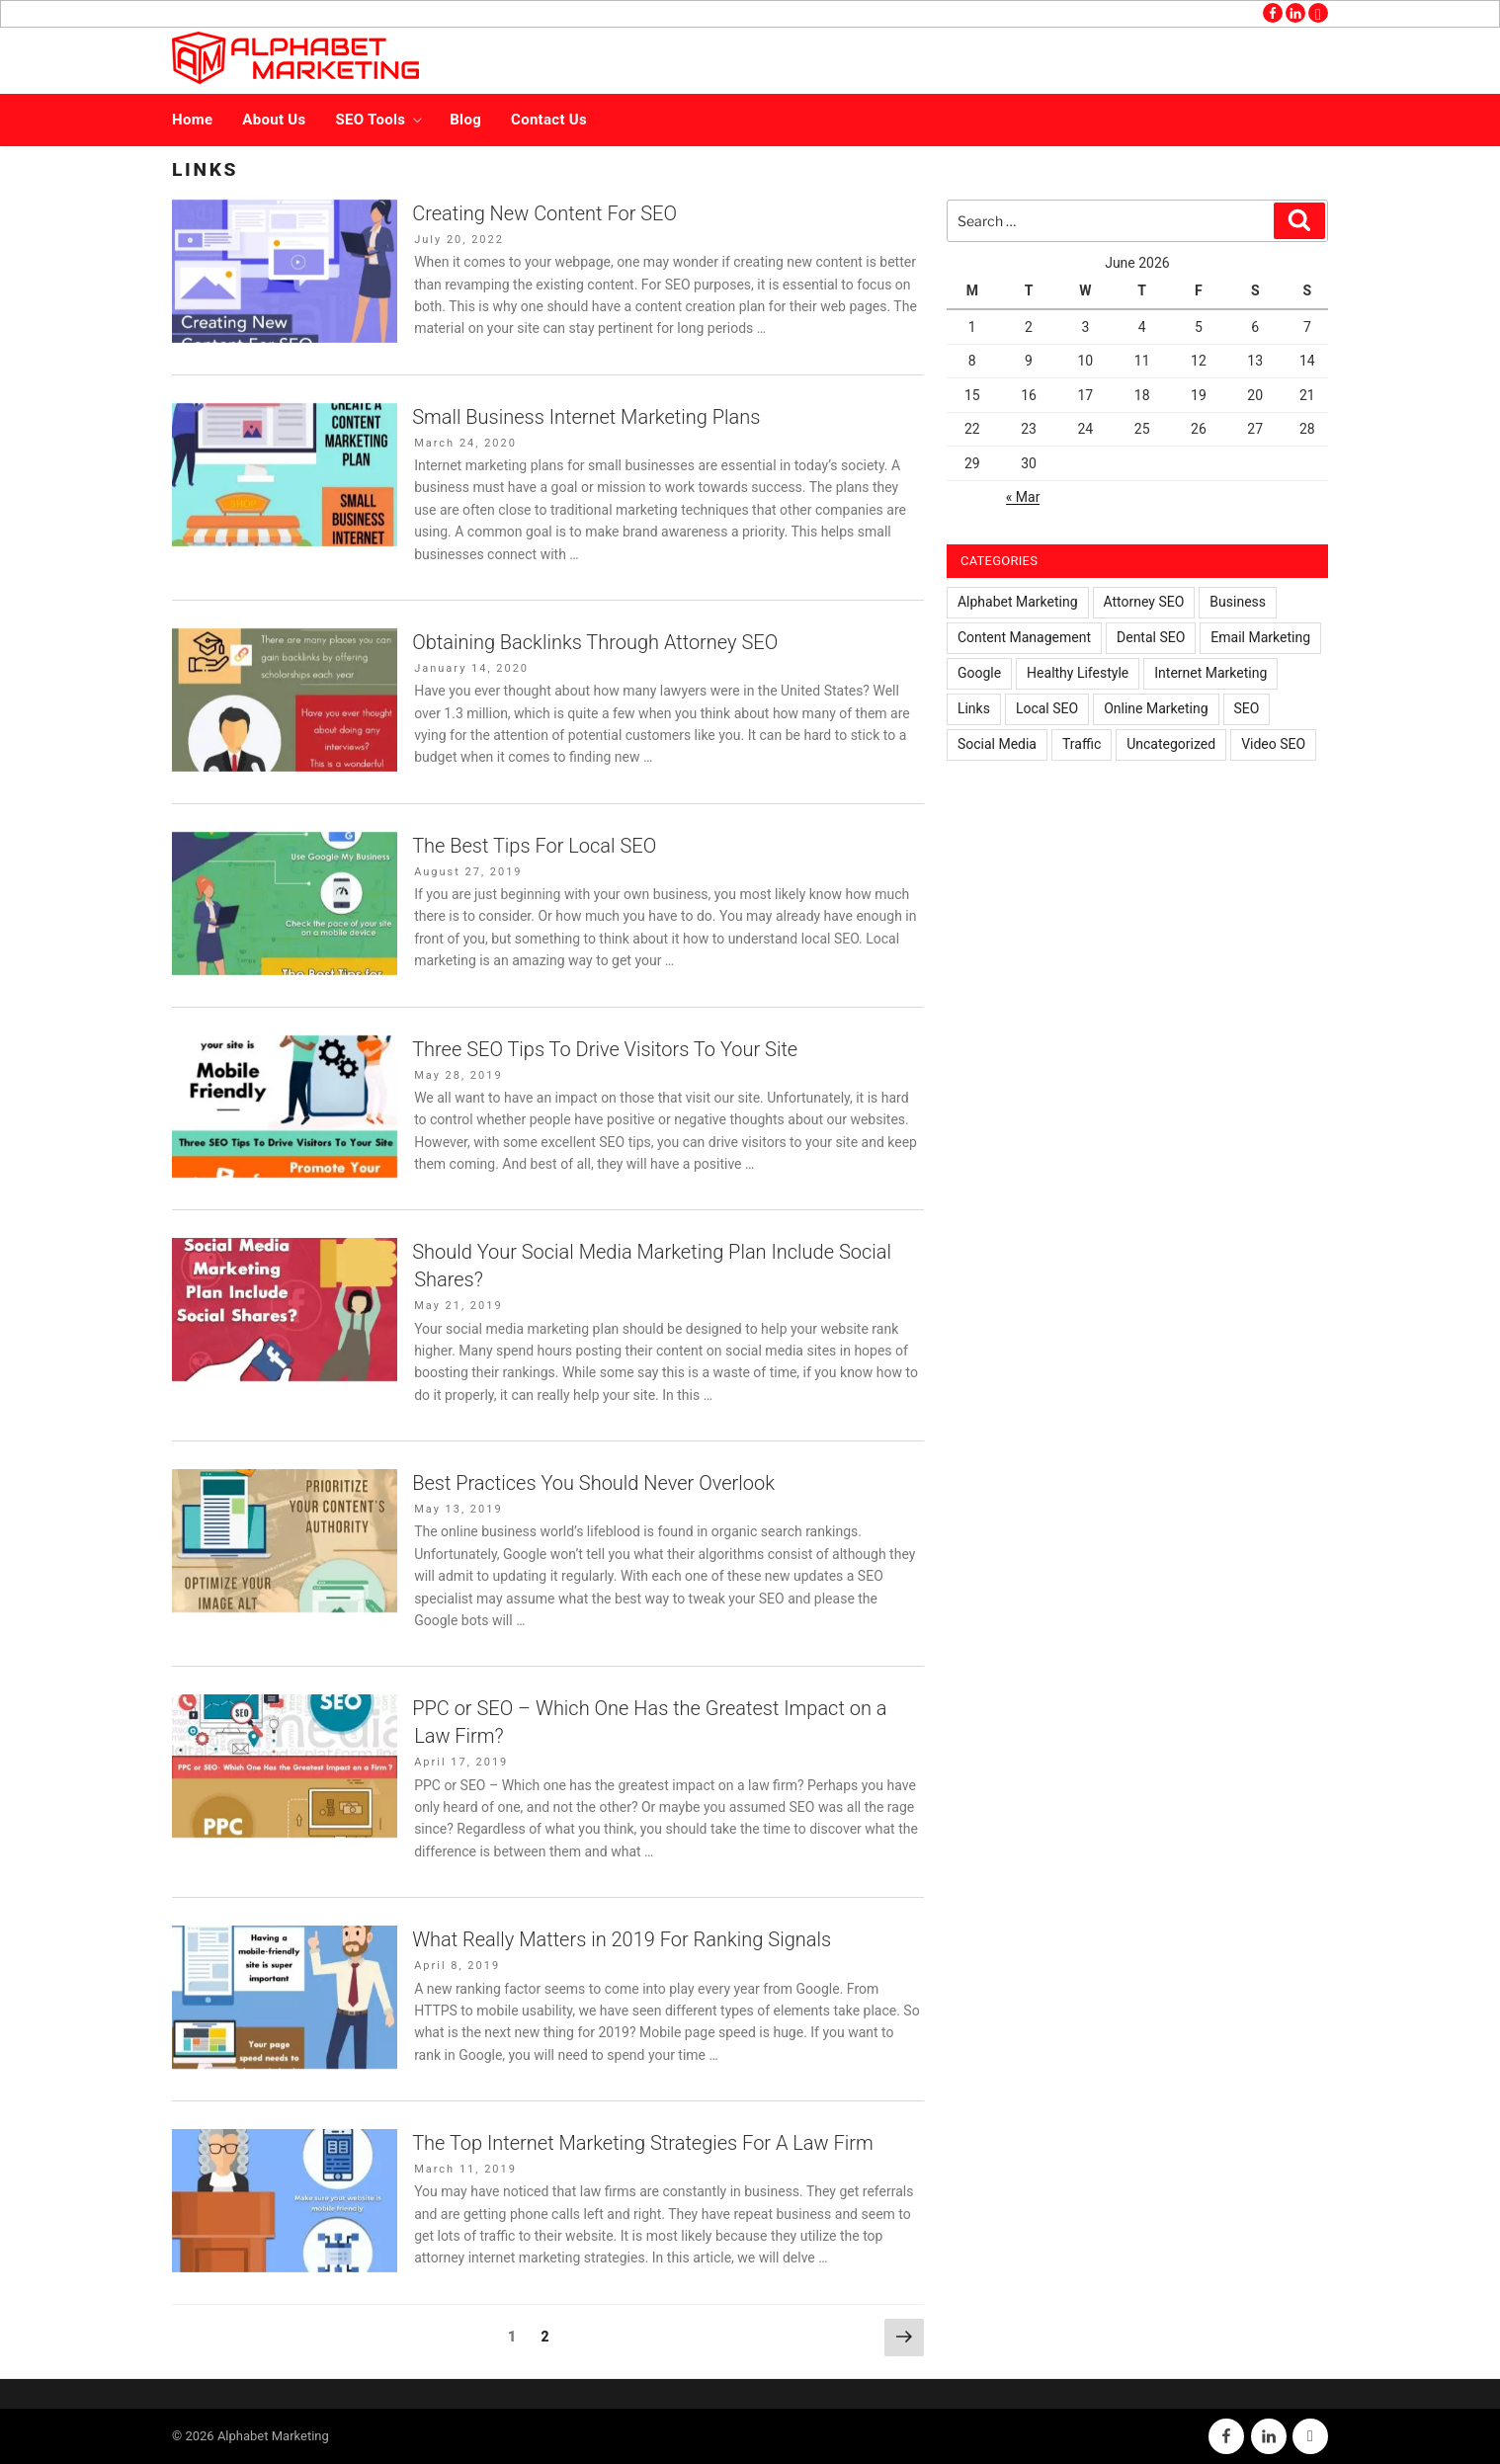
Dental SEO (1151, 637)
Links (974, 708)
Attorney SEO (1144, 602)
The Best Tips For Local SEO (534, 846)
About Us (273, 119)
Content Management (1024, 637)
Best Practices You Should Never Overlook (593, 1483)
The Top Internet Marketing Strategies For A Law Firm (643, 2143)
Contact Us (549, 119)
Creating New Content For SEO (544, 213)
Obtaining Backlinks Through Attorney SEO (595, 642)
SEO (1247, 708)
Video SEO (1273, 744)
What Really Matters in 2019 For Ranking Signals (621, 1939)
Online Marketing (1156, 708)
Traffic (1081, 744)
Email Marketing (1260, 637)
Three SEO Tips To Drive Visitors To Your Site (604, 1049)
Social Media (997, 744)
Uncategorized (1170, 744)
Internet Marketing (1210, 673)
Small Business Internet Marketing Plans (586, 417)
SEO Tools (381, 119)
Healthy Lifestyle (1077, 673)
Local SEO (1047, 708)
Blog (465, 119)
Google (979, 673)
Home (192, 119)
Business (1237, 602)
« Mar (1023, 497)
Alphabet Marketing (1018, 602)
